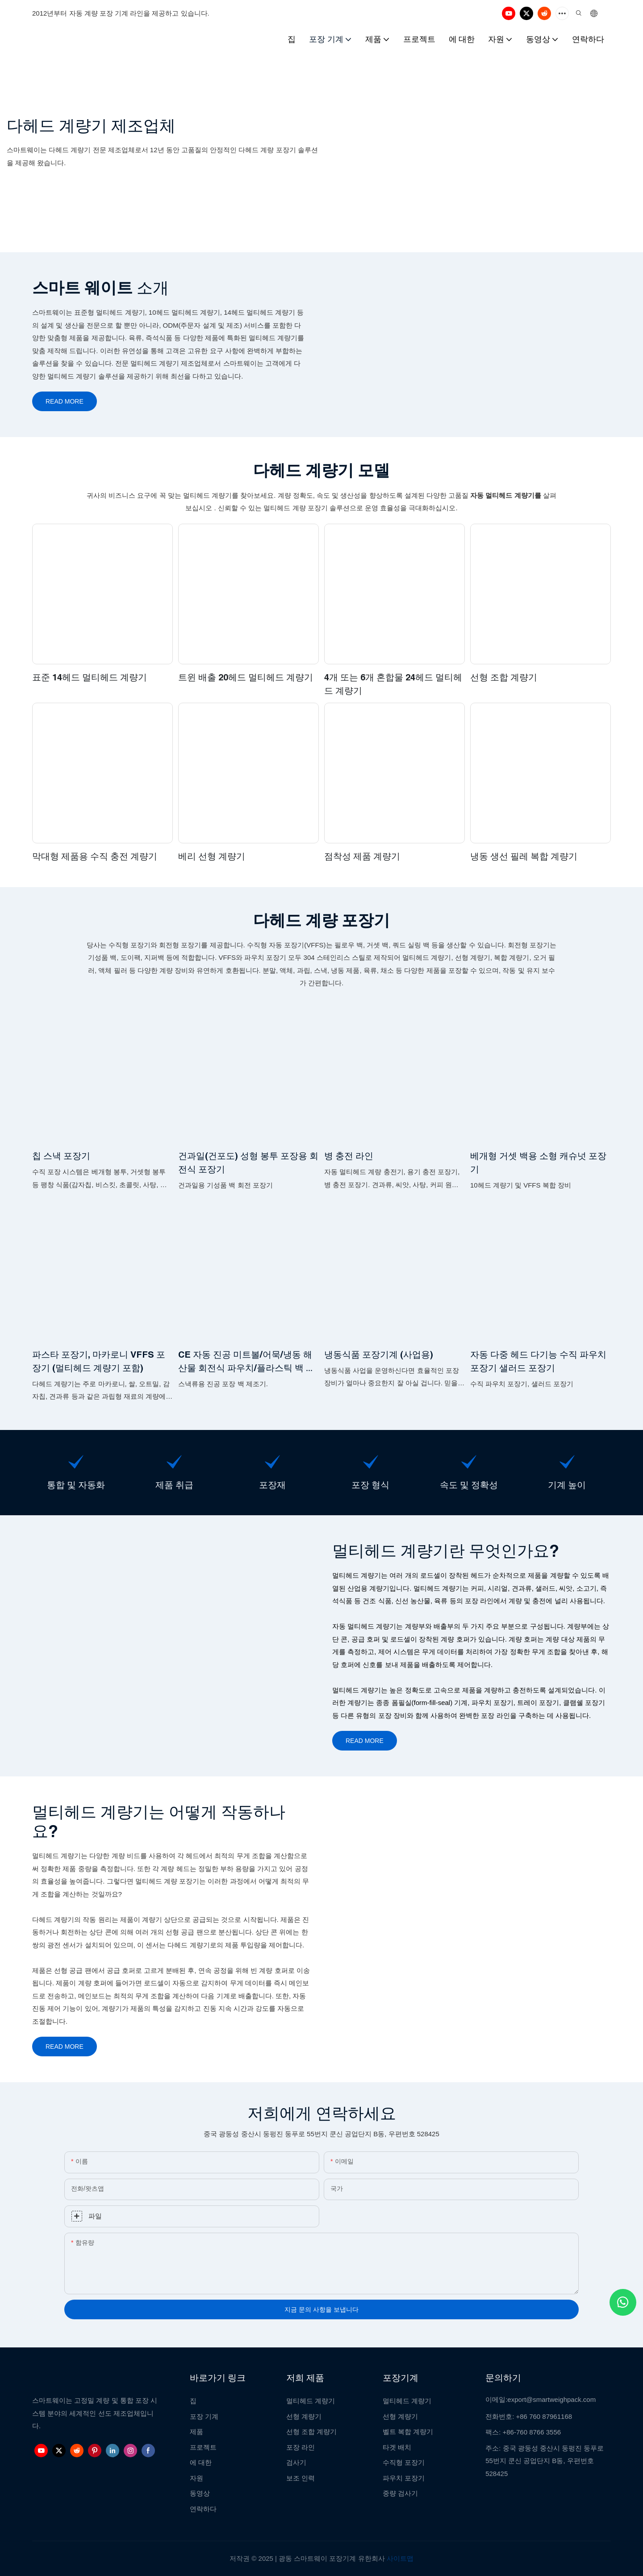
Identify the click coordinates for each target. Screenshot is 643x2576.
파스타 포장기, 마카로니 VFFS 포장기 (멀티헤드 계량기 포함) (98, 1361)
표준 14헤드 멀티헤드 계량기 (89, 677)
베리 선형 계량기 (211, 856)
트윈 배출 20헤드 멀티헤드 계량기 (245, 677)
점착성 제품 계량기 (362, 856)
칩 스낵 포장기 (61, 1155)
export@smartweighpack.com (551, 2399)
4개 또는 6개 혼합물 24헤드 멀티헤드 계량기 (393, 684)
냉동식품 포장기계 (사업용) (378, 1354)
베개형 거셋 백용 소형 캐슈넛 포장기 (538, 1162)
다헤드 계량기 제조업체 (91, 126)
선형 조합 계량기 (503, 677)
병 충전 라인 (348, 1155)
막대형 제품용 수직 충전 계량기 (94, 856)
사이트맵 (400, 2558)
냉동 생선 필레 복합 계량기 (523, 856)
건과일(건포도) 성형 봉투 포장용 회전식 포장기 (248, 1162)
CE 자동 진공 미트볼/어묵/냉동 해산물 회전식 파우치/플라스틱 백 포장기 (246, 1362)
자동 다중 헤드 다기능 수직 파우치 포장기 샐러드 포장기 (538, 1361)
